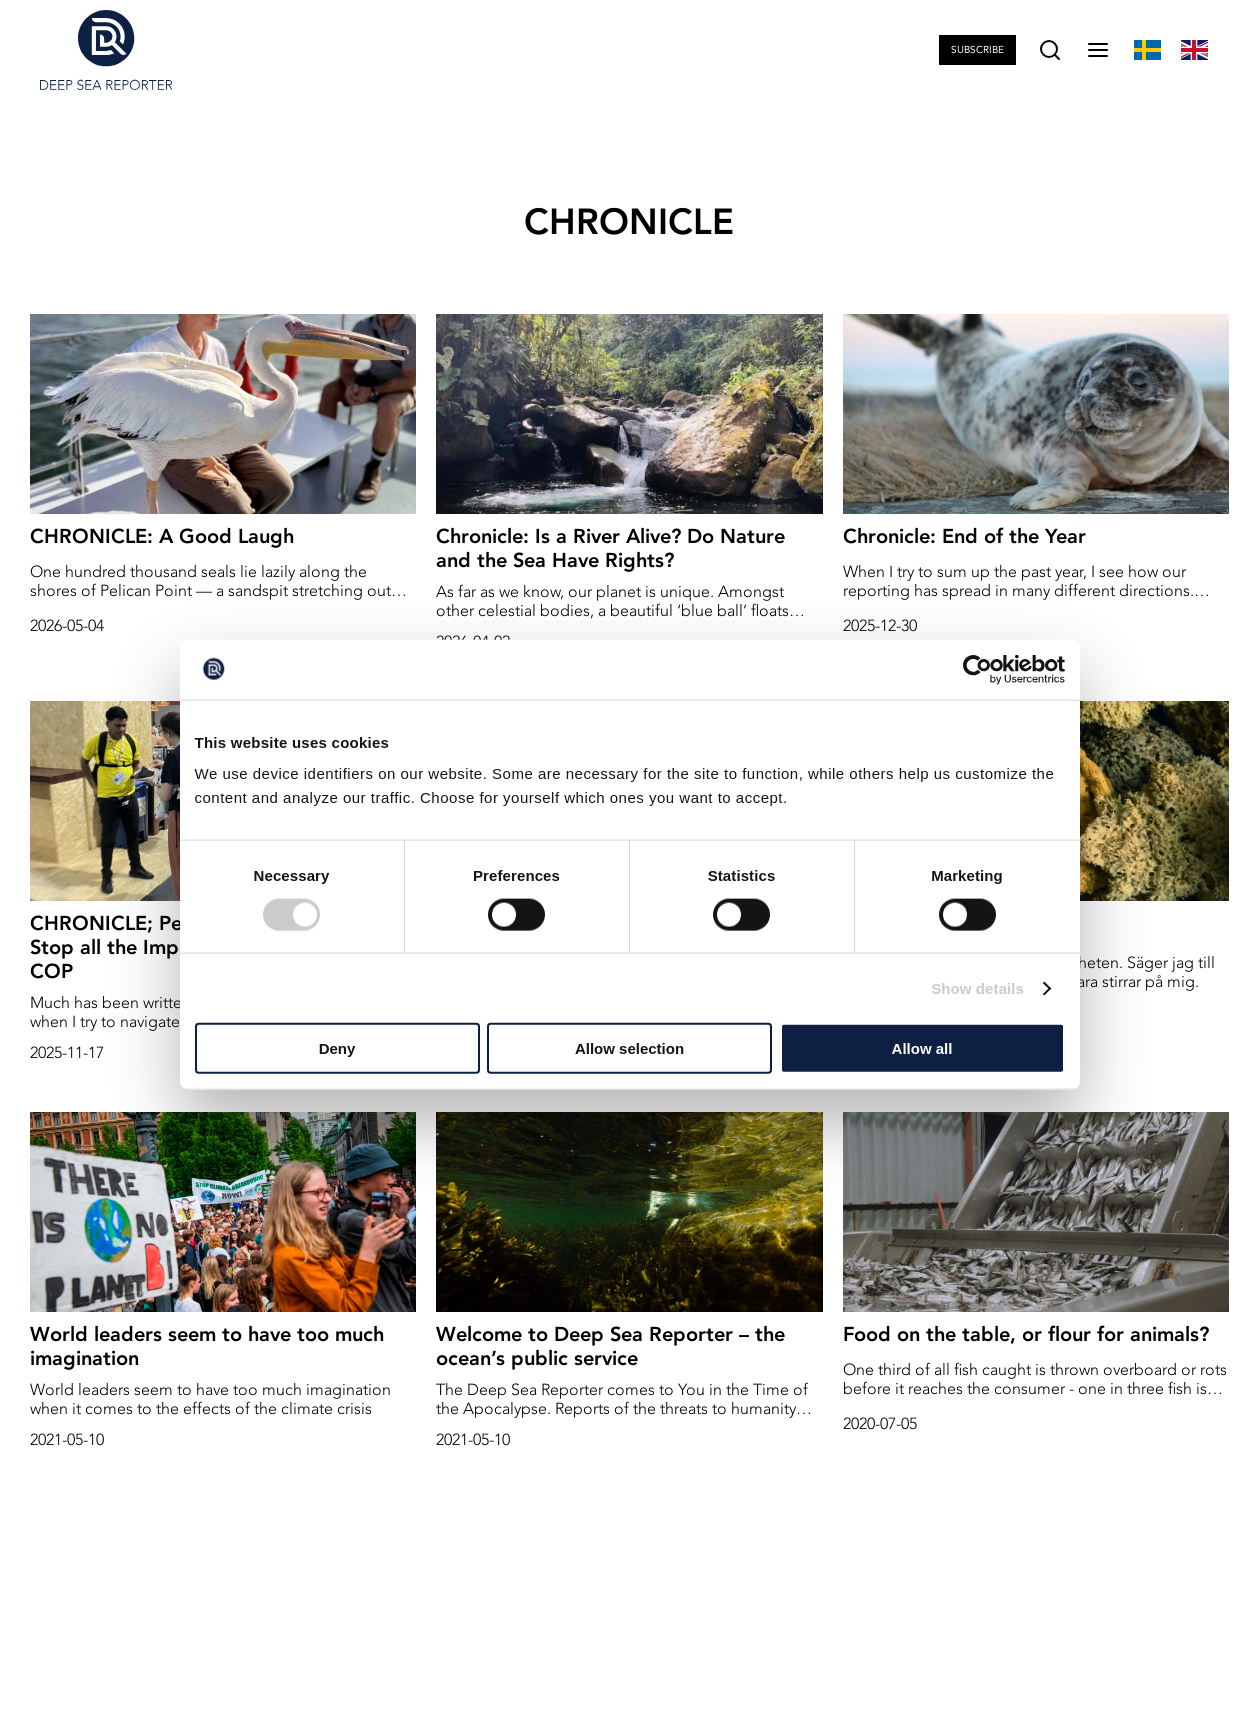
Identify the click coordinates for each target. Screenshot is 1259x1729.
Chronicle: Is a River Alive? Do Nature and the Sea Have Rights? (610, 548)
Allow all (922, 1048)
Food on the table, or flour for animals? (1026, 1334)
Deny (337, 1048)
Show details (977, 987)
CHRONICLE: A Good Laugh (162, 536)
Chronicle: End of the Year (964, 536)
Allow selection (629, 1048)
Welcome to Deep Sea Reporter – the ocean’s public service (610, 1346)
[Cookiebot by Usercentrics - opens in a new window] (977, 669)
